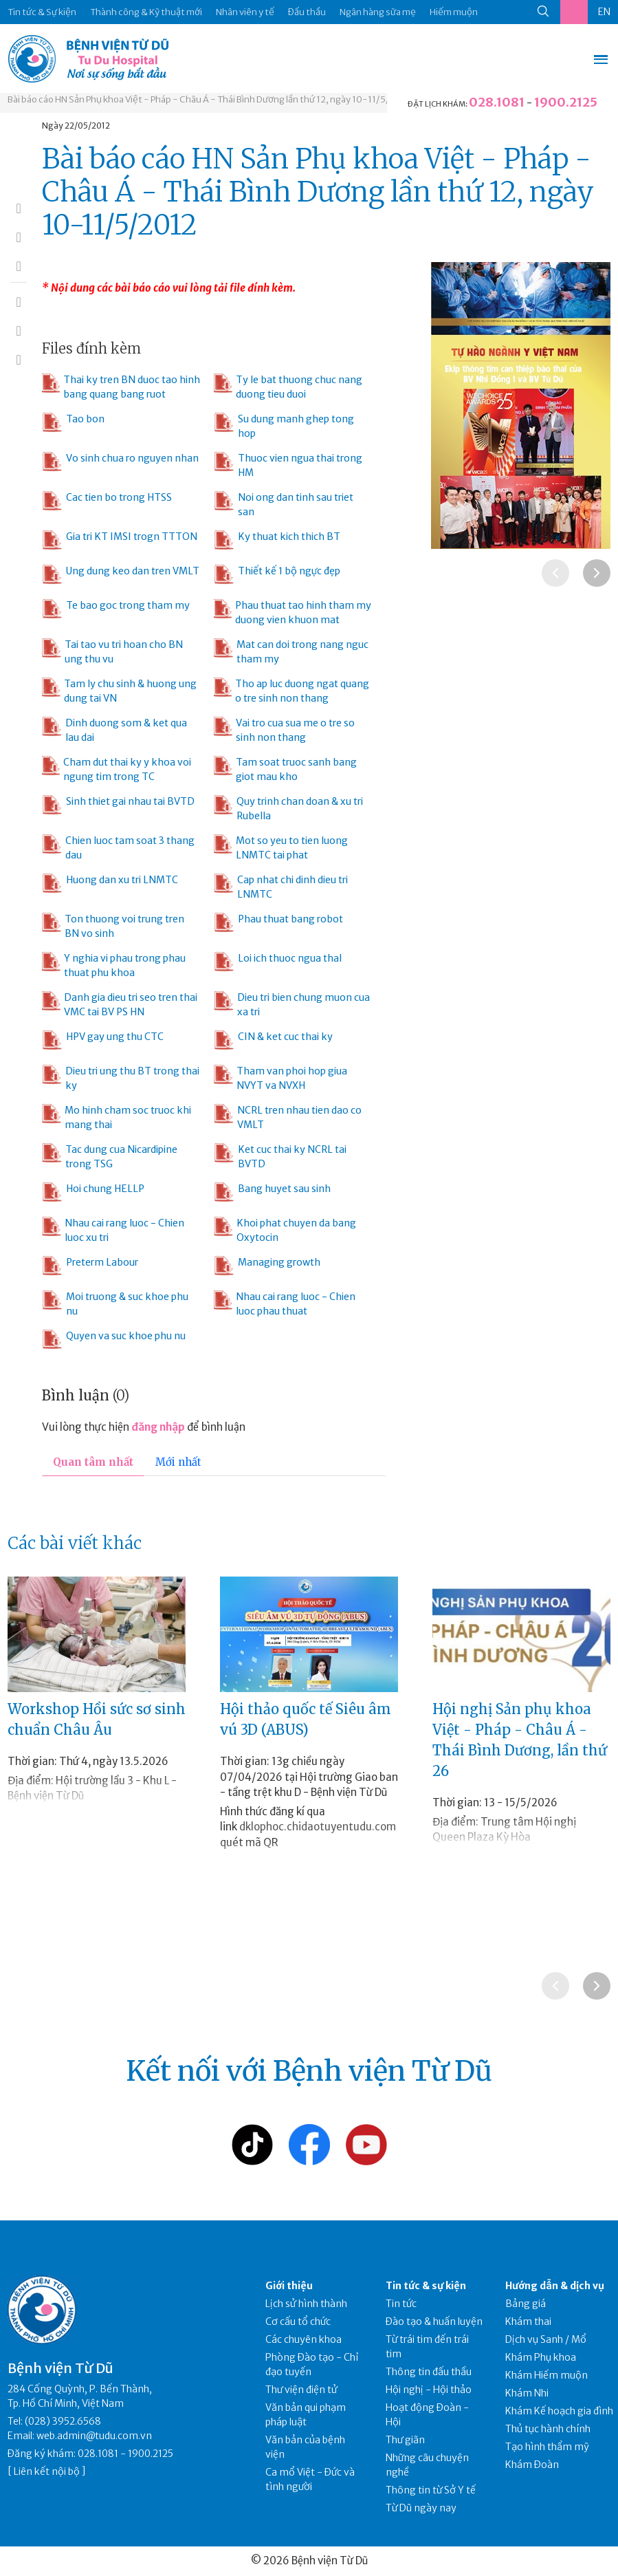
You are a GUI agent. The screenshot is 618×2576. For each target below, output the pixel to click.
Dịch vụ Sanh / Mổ (545, 2339)
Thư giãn (405, 2440)
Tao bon (73, 422)
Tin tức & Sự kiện (42, 12)
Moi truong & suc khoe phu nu (115, 1303)
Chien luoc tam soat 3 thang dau (118, 847)
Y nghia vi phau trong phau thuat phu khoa (114, 965)
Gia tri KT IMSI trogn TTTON (119, 540)
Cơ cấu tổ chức (298, 2321)
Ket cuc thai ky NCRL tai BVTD (280, 1156)
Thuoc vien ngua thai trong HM (288, 465)
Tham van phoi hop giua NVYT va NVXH (280, 1078)
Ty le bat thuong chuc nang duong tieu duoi (288, 386)
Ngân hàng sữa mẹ (378, 12)
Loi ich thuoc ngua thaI (278, 961)
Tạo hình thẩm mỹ (547, 2446)
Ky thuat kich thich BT (277, 540)
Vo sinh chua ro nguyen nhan (120, 461)
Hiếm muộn (454, 12)
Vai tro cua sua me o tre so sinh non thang (284, 730)
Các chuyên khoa (303, 2339)
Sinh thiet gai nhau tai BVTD (118, 804)
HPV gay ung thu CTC (103, 1040)
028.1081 (497, 102)
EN (604, 12)
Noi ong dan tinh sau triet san (283, 504)
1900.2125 (565, 102)
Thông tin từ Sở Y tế (431, 2490)
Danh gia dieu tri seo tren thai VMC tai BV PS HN (119, 1004)
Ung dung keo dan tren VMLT (120, 574)
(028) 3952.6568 (63, 2421)
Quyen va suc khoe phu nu (114, 1339)
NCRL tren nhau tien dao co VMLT (288, 1117)
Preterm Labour (90, 1265)
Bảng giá (525, 2303)
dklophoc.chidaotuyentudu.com (317, 1826)
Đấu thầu (307, 12)
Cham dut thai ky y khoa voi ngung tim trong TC (116, 769)
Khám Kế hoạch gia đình (559, 2411)
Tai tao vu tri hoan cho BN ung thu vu (112, 651)
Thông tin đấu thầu (429, 2372)
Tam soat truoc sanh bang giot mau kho (285, 769)
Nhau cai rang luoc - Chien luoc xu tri (113, 1230)
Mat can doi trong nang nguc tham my (291, 651)
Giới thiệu (289, 2286)
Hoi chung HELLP (93, 1192)
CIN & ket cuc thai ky (273, 1040)
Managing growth (267, 1265)
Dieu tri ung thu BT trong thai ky (120, 1078)
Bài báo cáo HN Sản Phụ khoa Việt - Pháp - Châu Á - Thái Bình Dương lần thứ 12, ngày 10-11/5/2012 (209, 99)
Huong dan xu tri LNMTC (110, 883)
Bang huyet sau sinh (272, 1192)
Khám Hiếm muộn (546, 2375)
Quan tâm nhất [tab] (93, 1462)
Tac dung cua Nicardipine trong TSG (109, 1156)
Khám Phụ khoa (540, 2357)
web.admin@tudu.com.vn (94, 2435)
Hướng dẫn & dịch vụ (554, 2286)
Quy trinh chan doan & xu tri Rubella (288, 808)
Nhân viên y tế (245, 12)
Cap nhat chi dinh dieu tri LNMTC (281, 886)
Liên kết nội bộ (47, 2471)
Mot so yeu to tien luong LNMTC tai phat (281, 847)
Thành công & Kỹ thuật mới (146, 12)
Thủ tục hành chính (548, 2429)
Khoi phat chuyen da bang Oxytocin (285, 1230)
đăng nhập (158, 1426)
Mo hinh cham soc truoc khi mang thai (116, 1117)
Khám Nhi (527, 2393)
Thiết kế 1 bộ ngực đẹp (277, 574)
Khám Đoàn (532, 2464)
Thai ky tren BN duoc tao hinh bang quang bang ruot (121, 386)
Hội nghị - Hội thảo (429, 2389)
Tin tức (401, 2303)
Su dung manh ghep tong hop (284, 426)
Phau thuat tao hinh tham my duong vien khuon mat (292, 612)
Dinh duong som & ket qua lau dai (114, 730)
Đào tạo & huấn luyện (434, 2321)
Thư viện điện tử (301, 2389)
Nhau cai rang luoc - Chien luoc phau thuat (284, 1303)
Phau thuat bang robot (278, 922)
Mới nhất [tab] (178, 1462)
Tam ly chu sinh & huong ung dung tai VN (119, 690)
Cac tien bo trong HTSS (107, 500)
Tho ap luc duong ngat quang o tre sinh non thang (291, 690)
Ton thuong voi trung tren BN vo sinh (113, 926)
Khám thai (528, 2321)
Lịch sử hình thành (306, 2303)
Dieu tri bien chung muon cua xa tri (292, 1004)
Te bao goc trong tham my (116, 608)
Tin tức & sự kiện (426, 2286)
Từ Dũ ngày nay (421, 2508)
